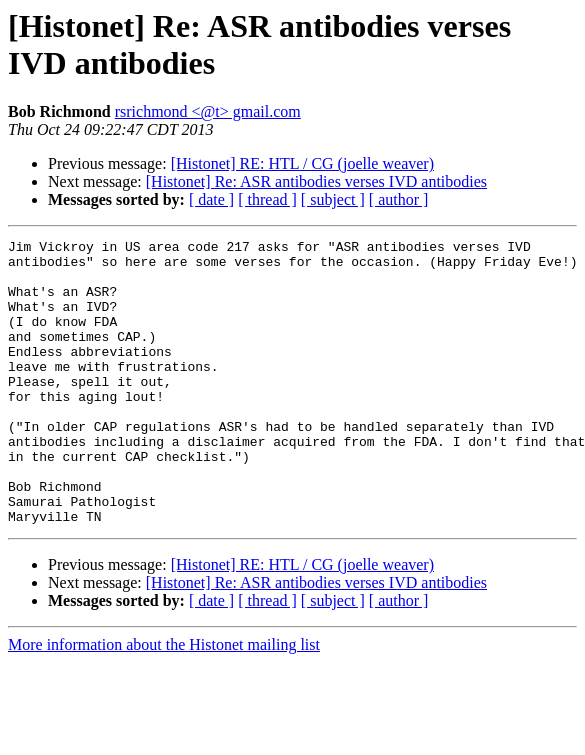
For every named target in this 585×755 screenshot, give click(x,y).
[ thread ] (267, 199)
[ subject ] (333, 199)
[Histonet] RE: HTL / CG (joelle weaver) (302, 163)
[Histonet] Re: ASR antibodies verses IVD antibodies (316, 181)
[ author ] (399, 199)
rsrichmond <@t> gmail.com (208, 111)
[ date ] (211, 199)
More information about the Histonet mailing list (164, 701)
